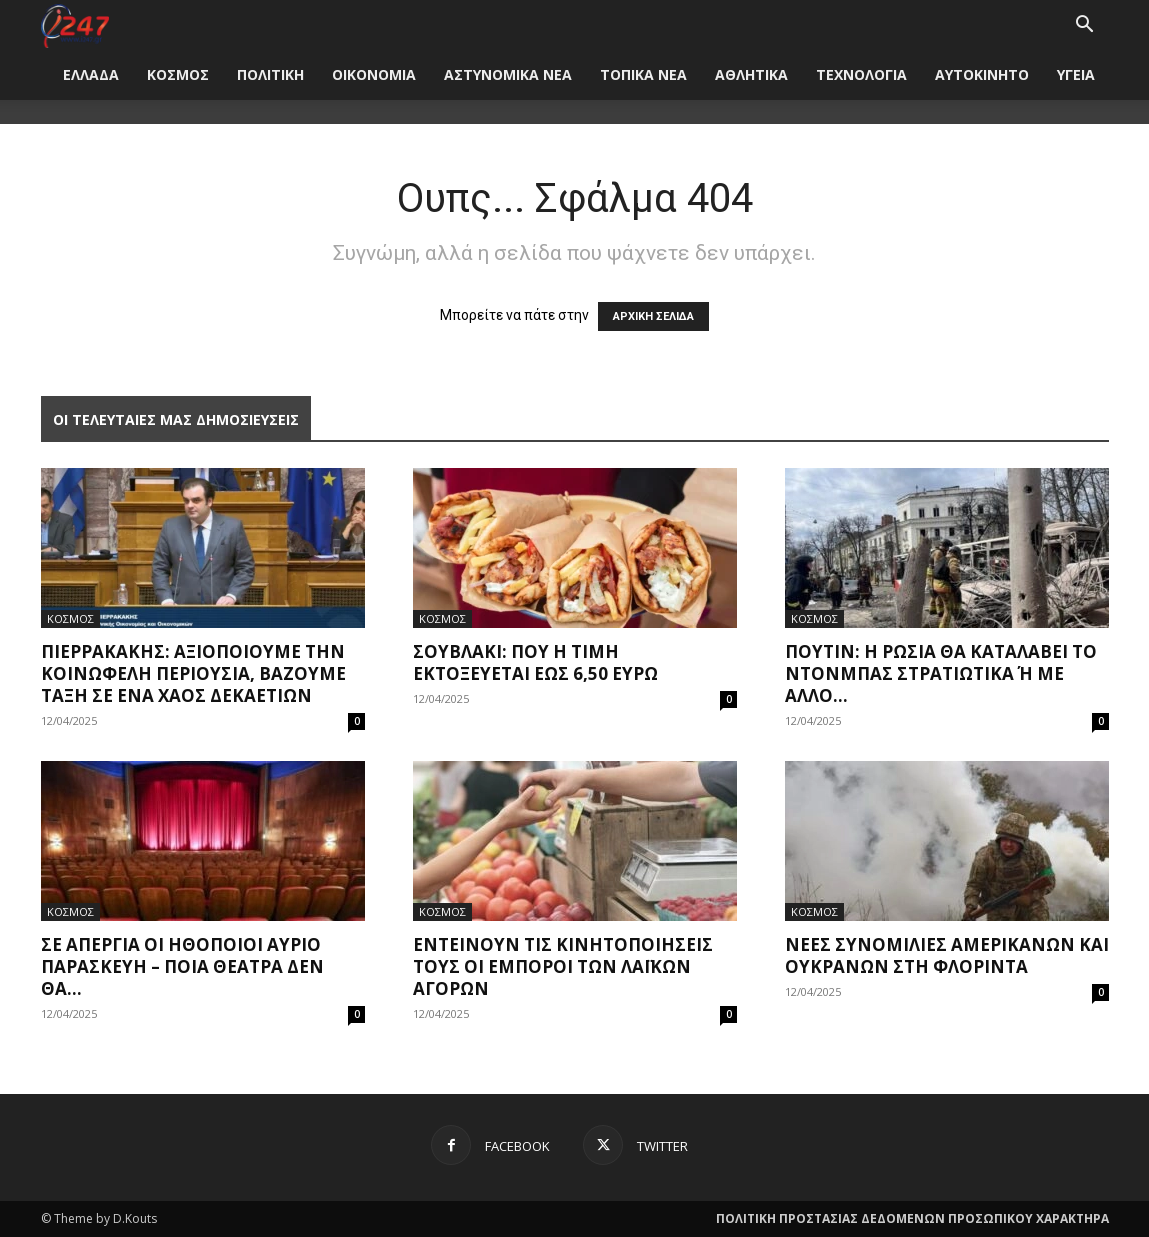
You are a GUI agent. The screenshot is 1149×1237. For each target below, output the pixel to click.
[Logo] (75, 24)
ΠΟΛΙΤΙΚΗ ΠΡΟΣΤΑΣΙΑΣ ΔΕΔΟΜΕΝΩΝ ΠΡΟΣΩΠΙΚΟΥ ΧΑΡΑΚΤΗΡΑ (912, 1218)
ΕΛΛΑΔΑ (91, 74)
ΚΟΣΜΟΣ (178, 74)
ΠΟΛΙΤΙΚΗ (270, 74)
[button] (1085, 26)
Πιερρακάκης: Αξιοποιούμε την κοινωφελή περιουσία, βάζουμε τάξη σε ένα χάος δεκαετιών (193, 673)
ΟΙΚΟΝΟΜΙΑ (374, 74)
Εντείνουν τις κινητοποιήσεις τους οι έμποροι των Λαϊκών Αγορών (563, 966)
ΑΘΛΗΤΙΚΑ (751, 74)
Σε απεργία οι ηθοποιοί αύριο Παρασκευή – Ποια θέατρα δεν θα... (182, 966)
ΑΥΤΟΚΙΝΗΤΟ (982, 74)
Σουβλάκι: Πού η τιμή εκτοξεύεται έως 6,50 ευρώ (535, 662)
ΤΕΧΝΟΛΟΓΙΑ (861, 74)
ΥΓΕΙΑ (1076, 74)
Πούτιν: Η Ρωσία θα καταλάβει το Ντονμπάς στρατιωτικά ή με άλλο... (941, 673)
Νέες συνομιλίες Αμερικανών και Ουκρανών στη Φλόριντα (947, 955)
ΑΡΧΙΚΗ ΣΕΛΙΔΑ (653, 316)
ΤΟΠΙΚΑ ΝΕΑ (643, 74)
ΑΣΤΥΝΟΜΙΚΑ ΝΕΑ (508, 74)
